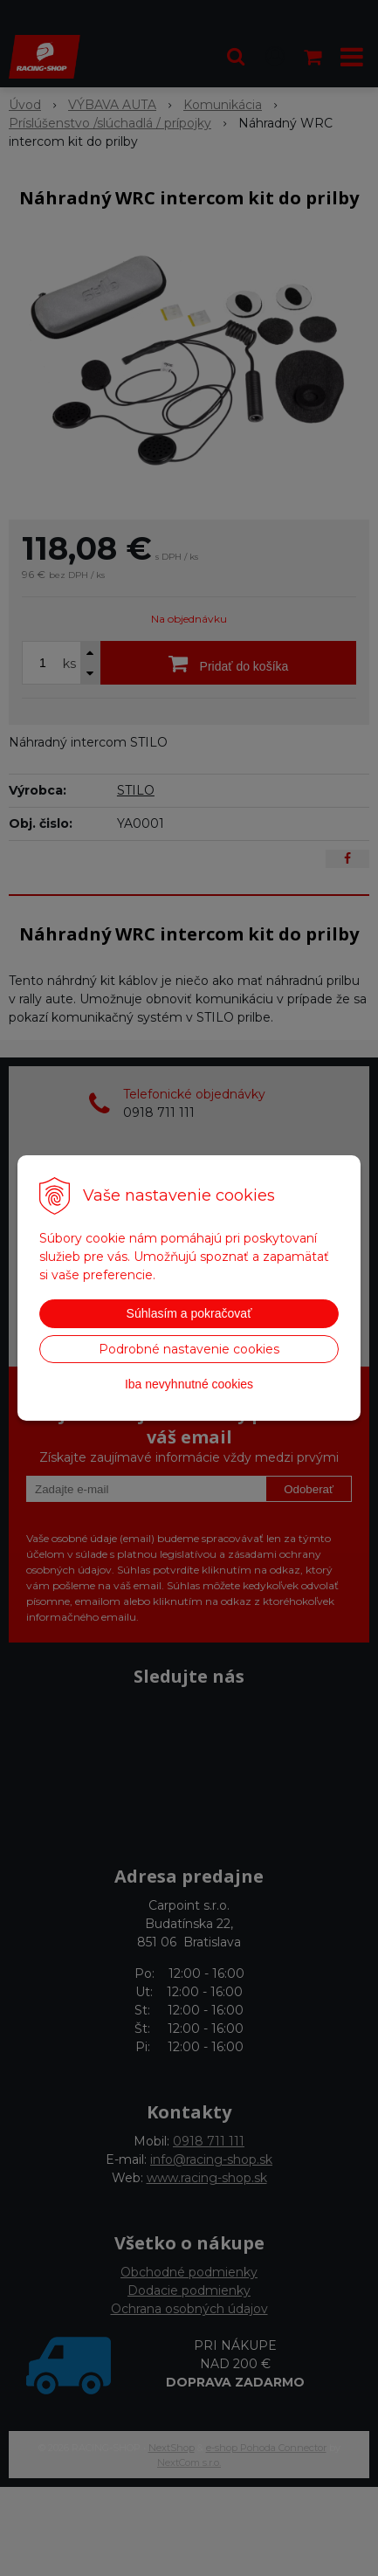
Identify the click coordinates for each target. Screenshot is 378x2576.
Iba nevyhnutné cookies (189, 1384)
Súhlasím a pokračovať (189, 1313)
